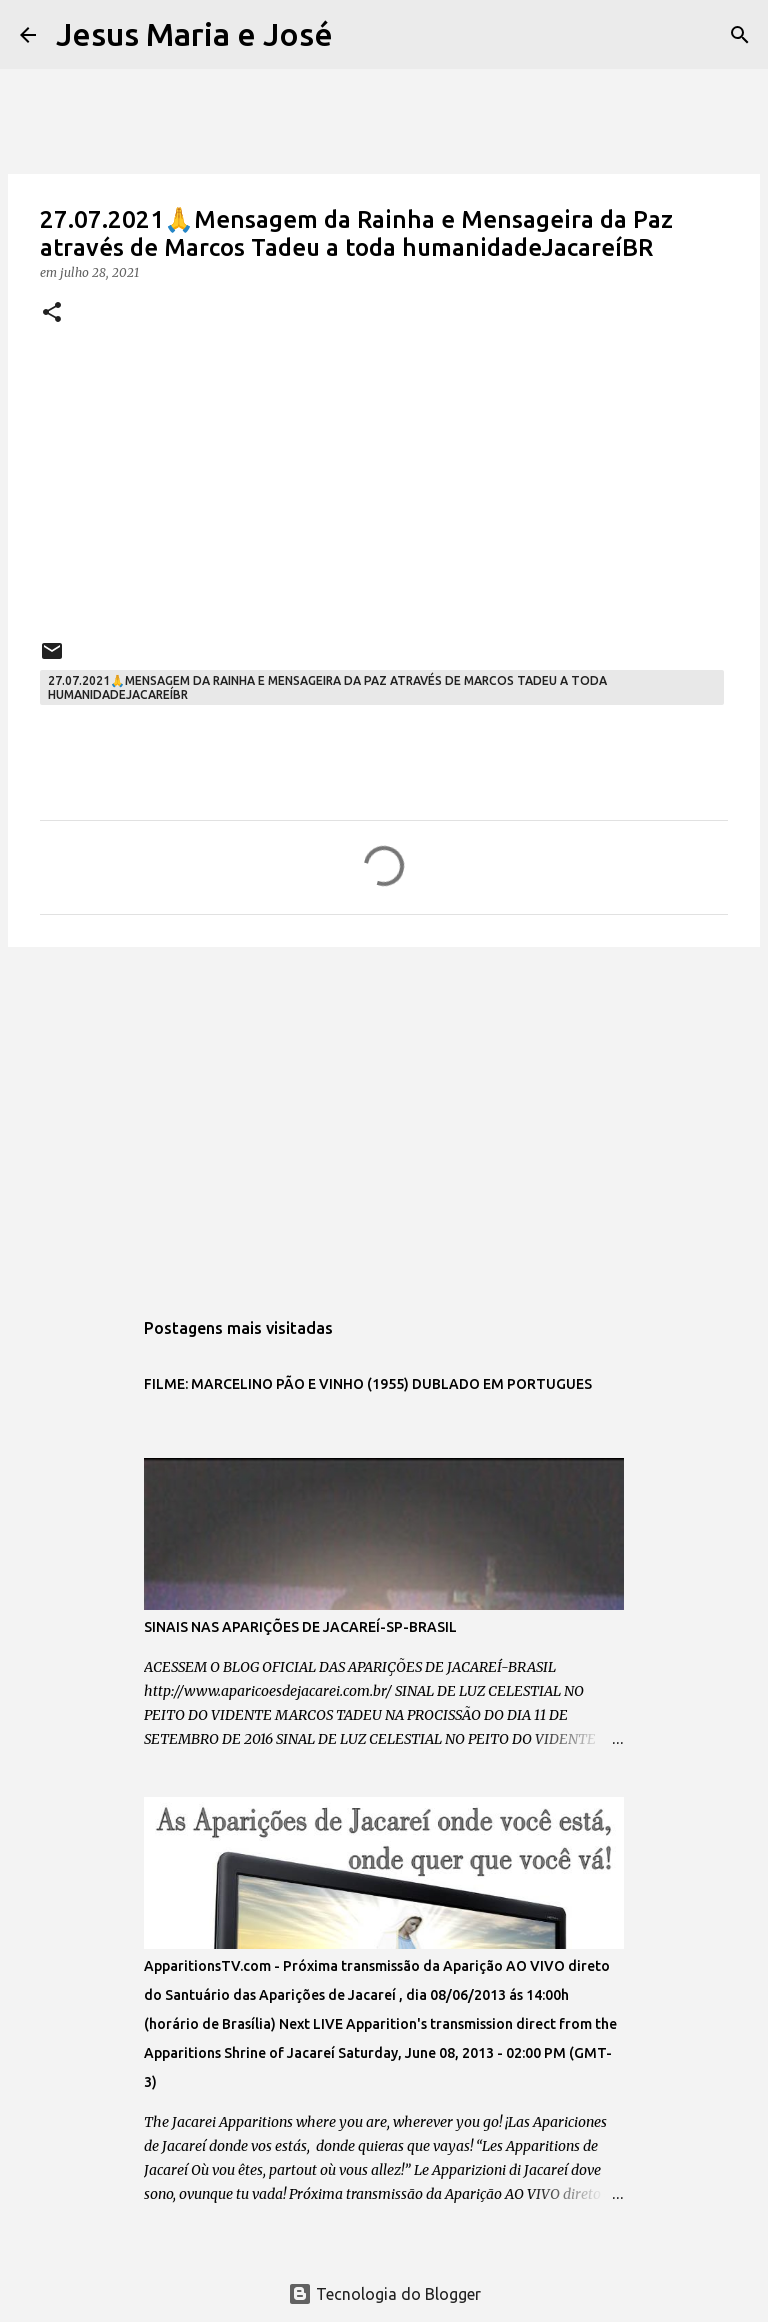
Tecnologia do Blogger (384, 2294)
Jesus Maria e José (194, 34)
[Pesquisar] (361, 35)
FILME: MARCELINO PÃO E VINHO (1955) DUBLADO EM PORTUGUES (368, 1384)
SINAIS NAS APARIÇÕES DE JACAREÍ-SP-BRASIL (300, 1627)
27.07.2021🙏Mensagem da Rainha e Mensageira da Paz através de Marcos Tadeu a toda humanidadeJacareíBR (327, 687)
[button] (52, 313)
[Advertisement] (384, 1117)
